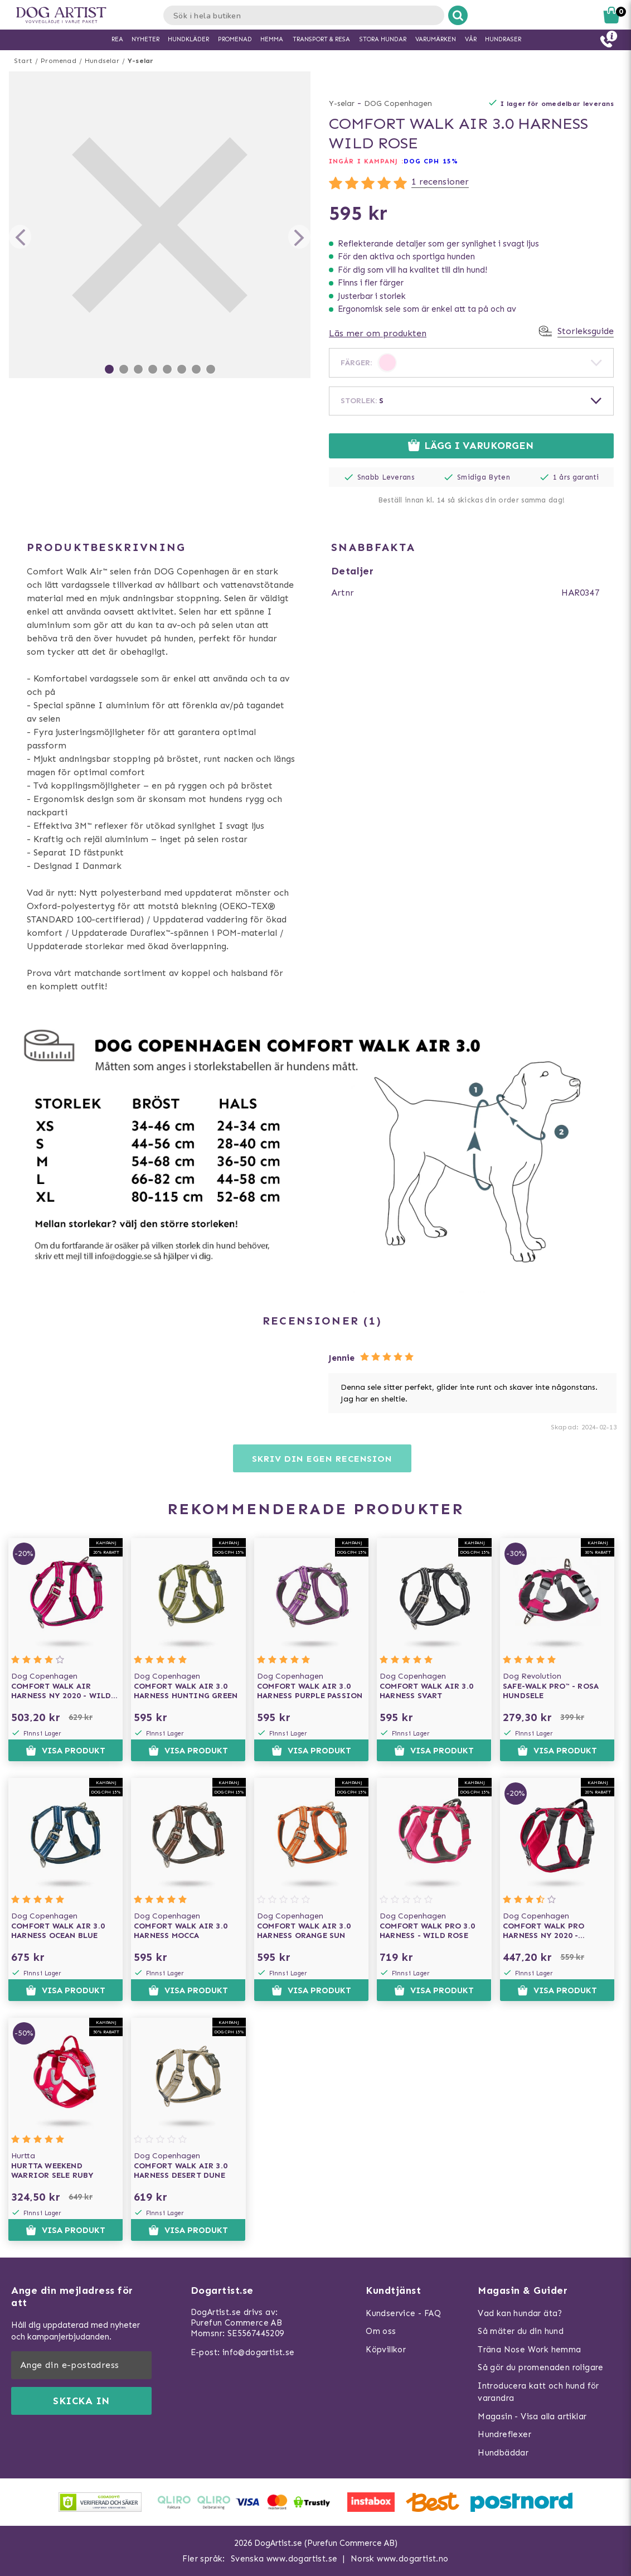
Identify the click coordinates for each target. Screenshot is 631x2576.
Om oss (381, 2331)
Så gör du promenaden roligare (541, 2367)
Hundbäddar (503, 2453)
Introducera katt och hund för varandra (538, 2392)
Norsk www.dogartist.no (400, 2559)
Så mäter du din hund (521, 2331)
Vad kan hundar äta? (520, 2313)
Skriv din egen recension (322, 1458)
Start (23, 61)
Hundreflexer (504, 2434)
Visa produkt (65, 1751)
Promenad (58, 61)
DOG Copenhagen (398, 103)
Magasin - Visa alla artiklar (532, 2416)
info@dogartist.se (258, 2352)
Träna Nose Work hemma (529, 2350)
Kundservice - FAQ (403, 2313)
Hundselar (102, 61)
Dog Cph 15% (431, 161)
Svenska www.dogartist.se (284, 2559)
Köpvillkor (386, 2350)
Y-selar (140, 61)
